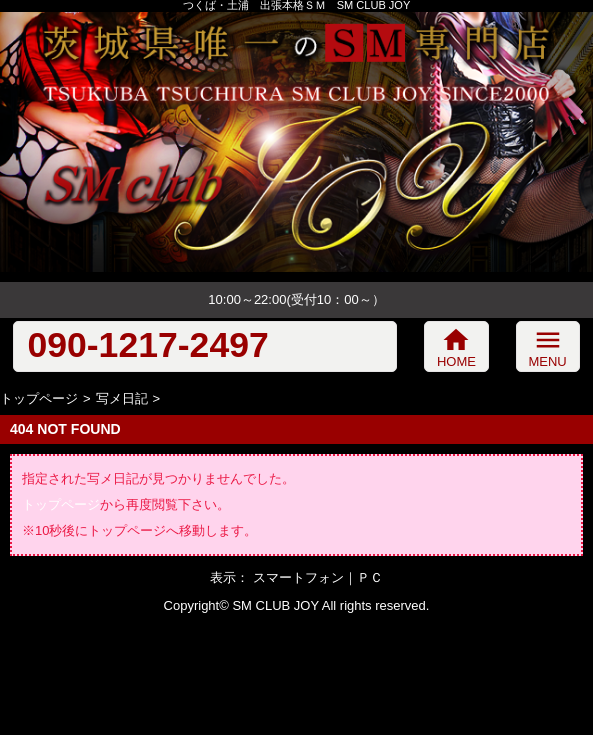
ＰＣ (370, 577)
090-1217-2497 (147, 346)
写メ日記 (122, 398)
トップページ (39, 398)
